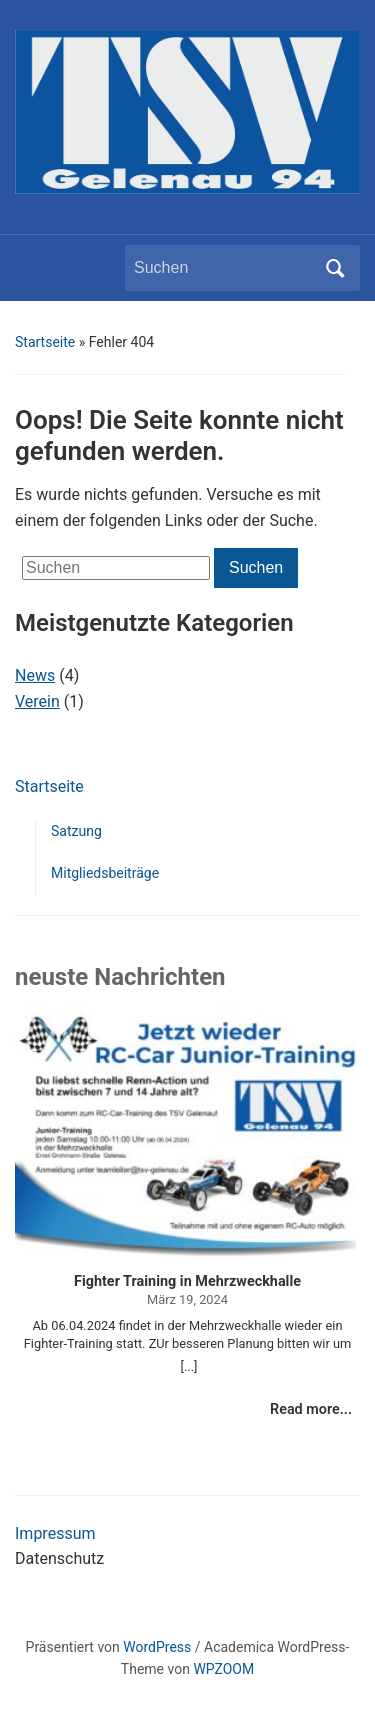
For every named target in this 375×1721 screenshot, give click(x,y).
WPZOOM (223, 1669)
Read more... (311, 1409)
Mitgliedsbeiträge (105, 873)
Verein (37, 701)
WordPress (157, 1647)
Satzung (76, 831)
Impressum (55, 1533)
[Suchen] (224, 268)
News (35, 675)
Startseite (45, 342)
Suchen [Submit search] (335, 268)
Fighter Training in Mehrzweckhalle (187, 1281)
